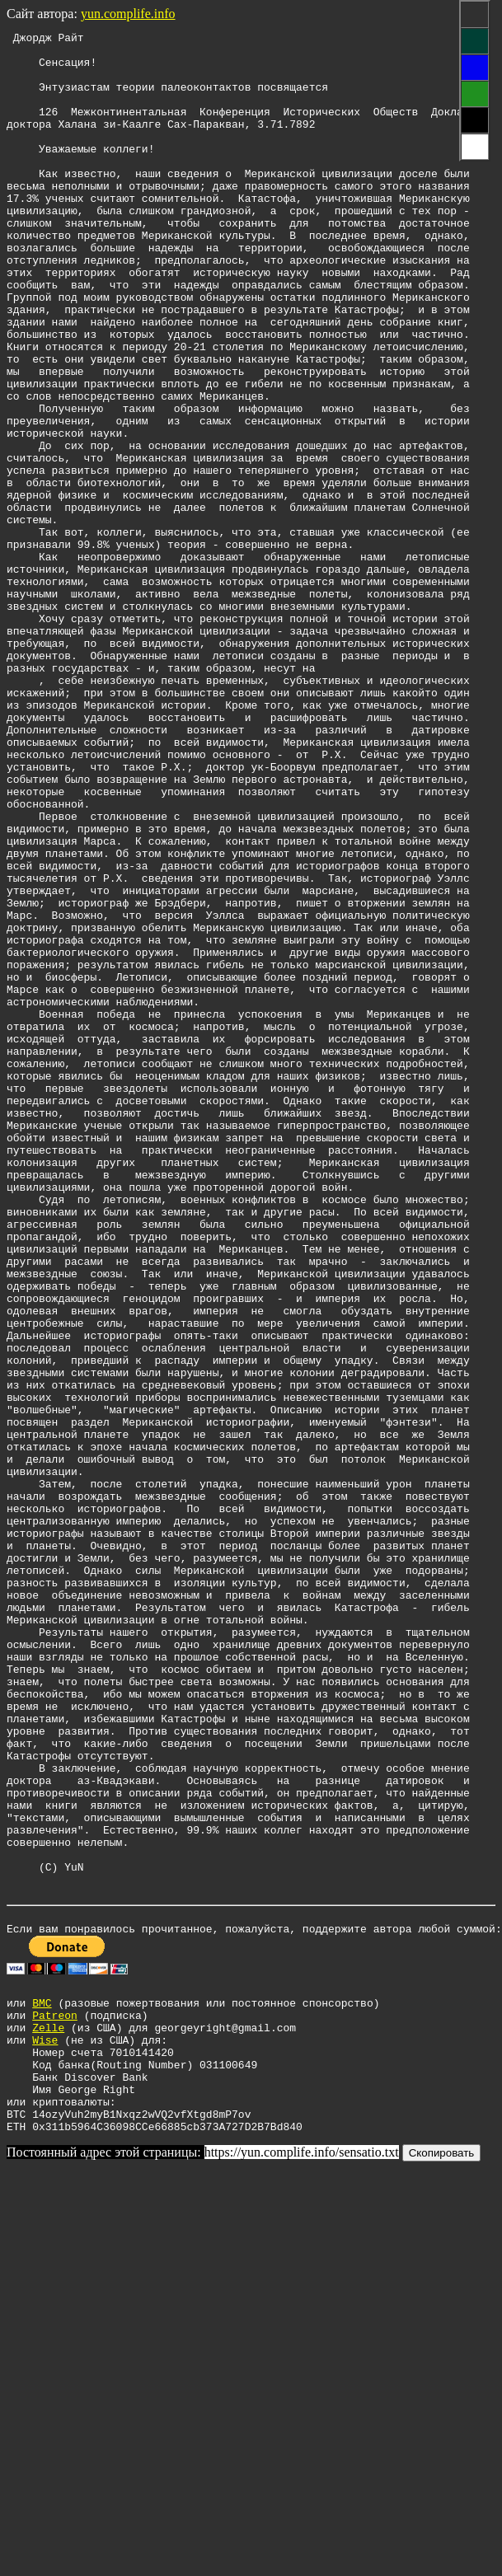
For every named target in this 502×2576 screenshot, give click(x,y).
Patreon (54, 2400)
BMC (41, 2385)
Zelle (48, 2415)
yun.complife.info (128, 14)
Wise (45, 2430)
